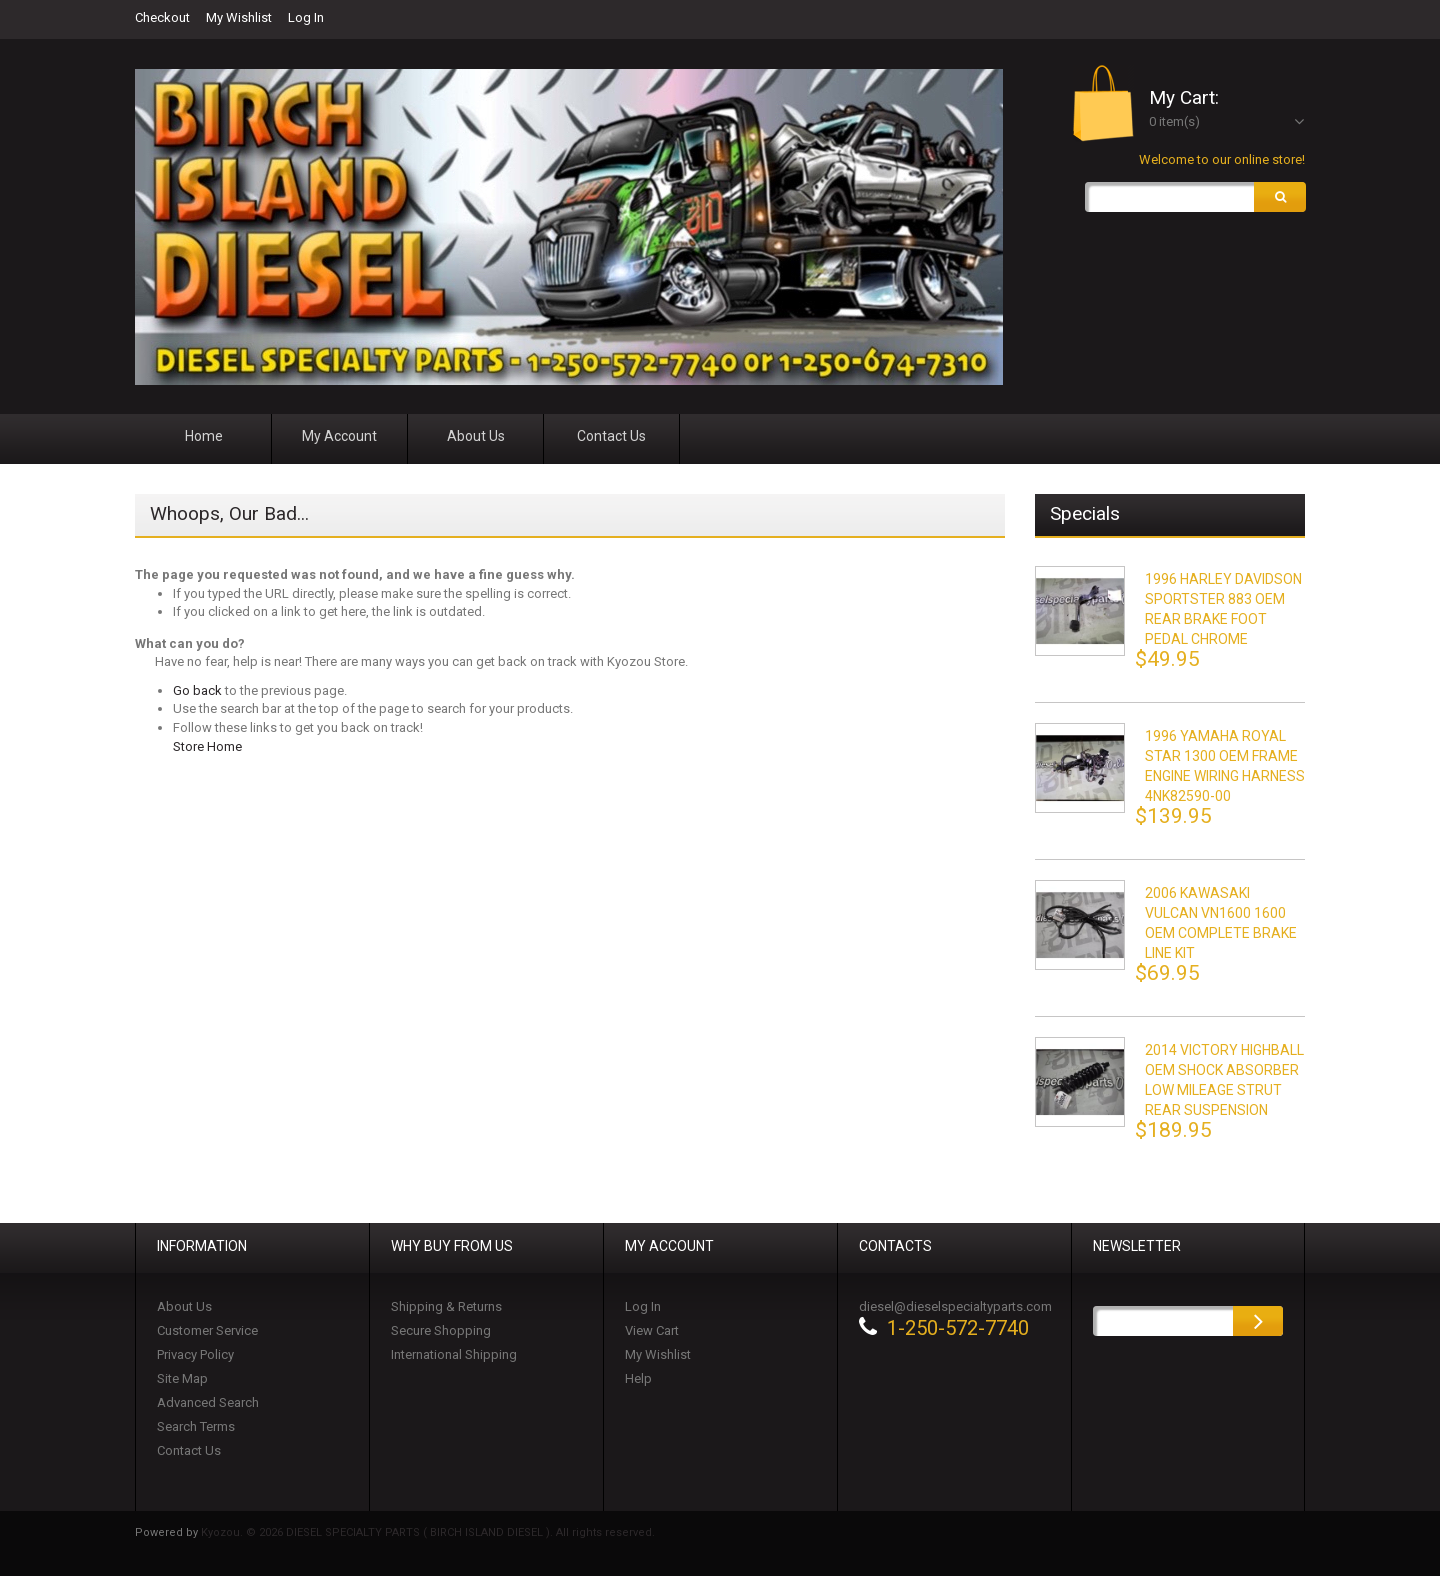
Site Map (182, 1378)
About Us (184, 1306)
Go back (197, 690)
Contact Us (189, 1450)
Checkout (162, 17)
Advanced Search (208, 1402)
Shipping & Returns (446, 1306)
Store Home (207, 746)
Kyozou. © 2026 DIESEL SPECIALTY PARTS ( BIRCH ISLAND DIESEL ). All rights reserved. (428, 1532)
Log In (306, 17)
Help (638, 1378)
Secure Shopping (441, 1330)
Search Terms (196, 1426)
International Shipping (454, 1354)
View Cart (652, 1330)
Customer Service (207, 1330)
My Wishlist (239, 17)
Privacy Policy (195, 1354)
